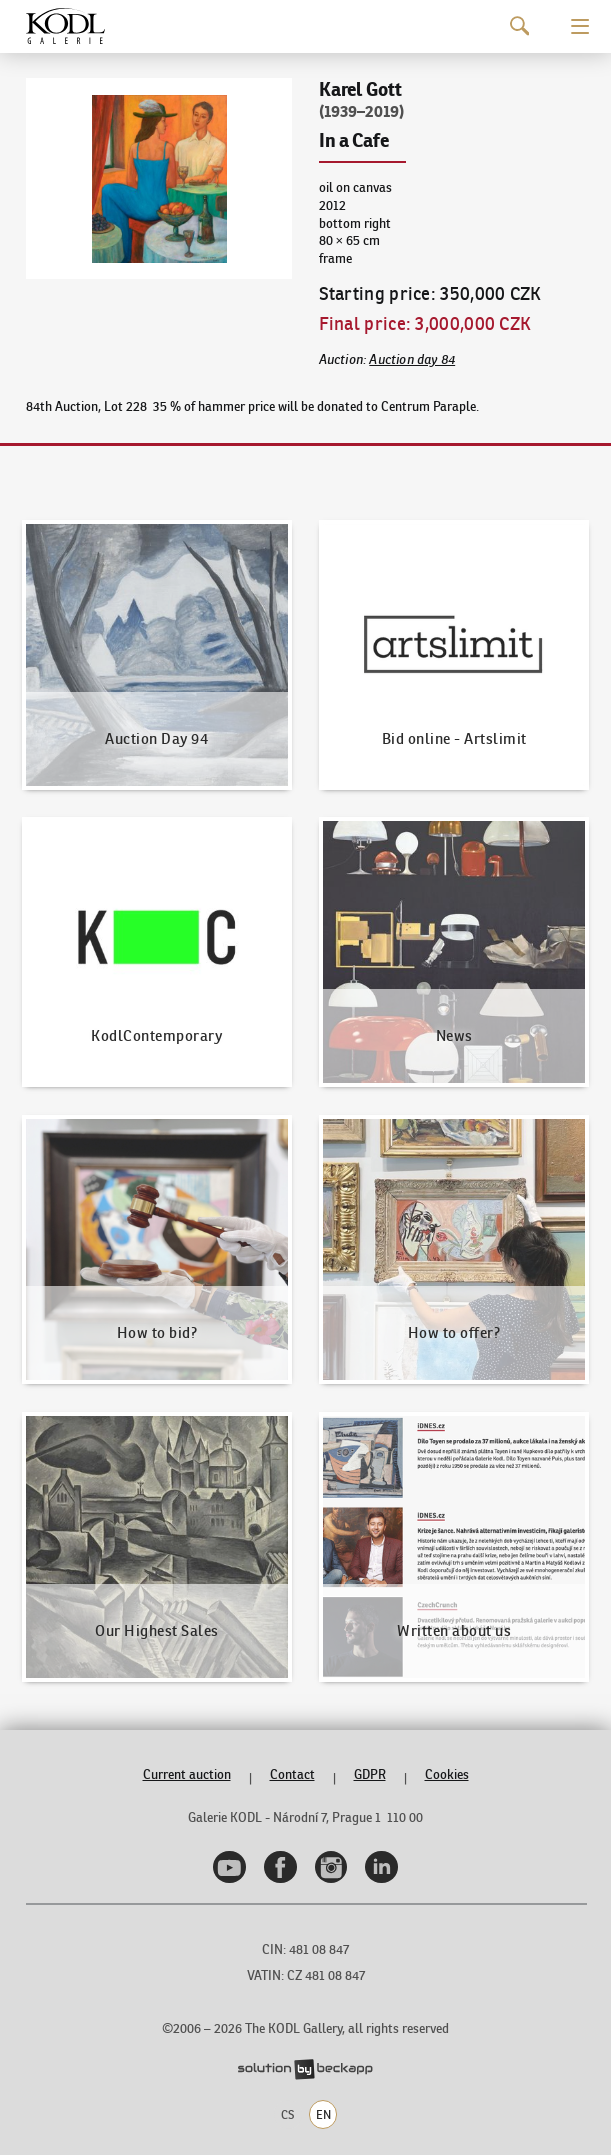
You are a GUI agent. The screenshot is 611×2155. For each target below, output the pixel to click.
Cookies (447, 1774)
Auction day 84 (412, 359)
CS (287, 2115)
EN (323, 2115)
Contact (292, 1774)
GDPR (370, 1774)
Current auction (187, 1774)
